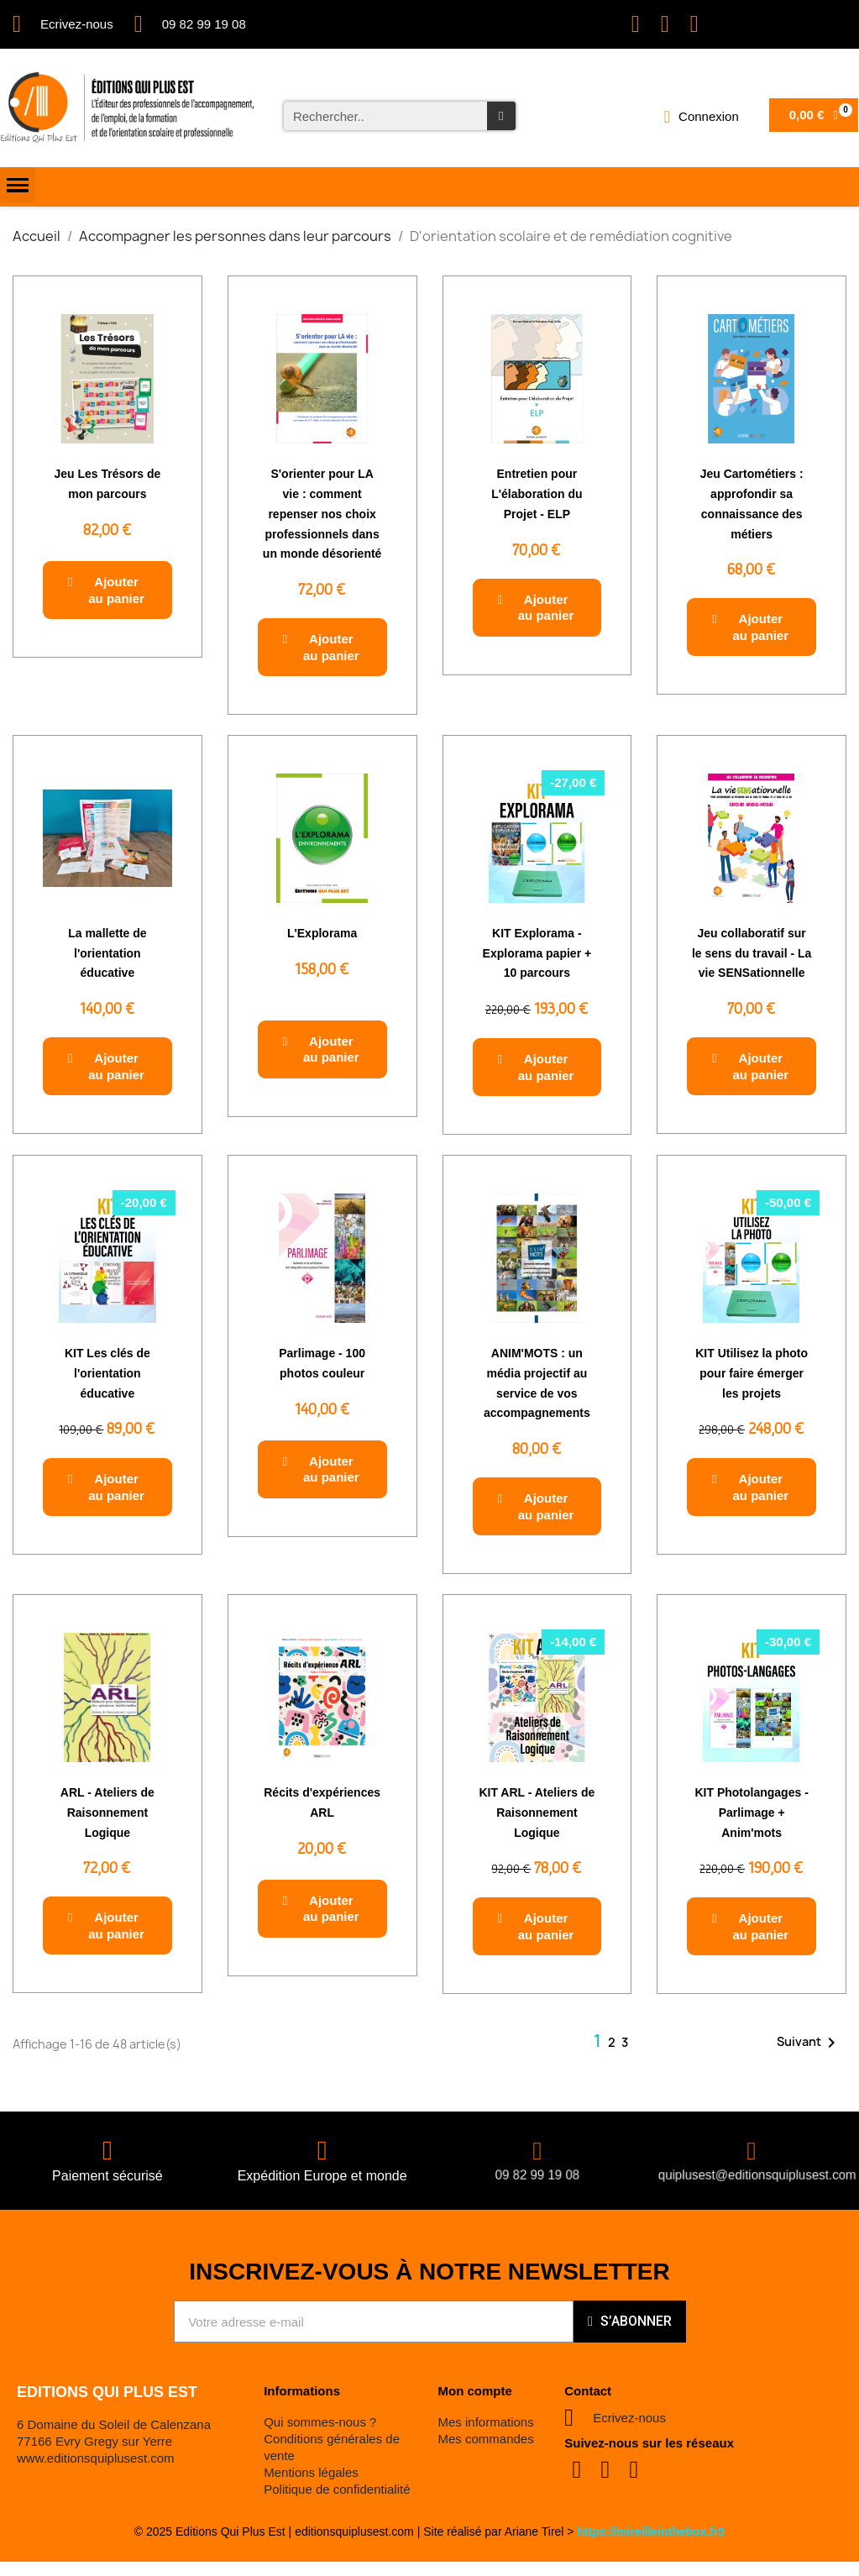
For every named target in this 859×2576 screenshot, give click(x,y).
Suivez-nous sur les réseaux (649, 2443)
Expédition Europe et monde (322, 2176)
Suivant (809, 2043)
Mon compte (474, 2391)
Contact (587, 2391)
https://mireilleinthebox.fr (647, 2531)
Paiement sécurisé (107, 2176)
